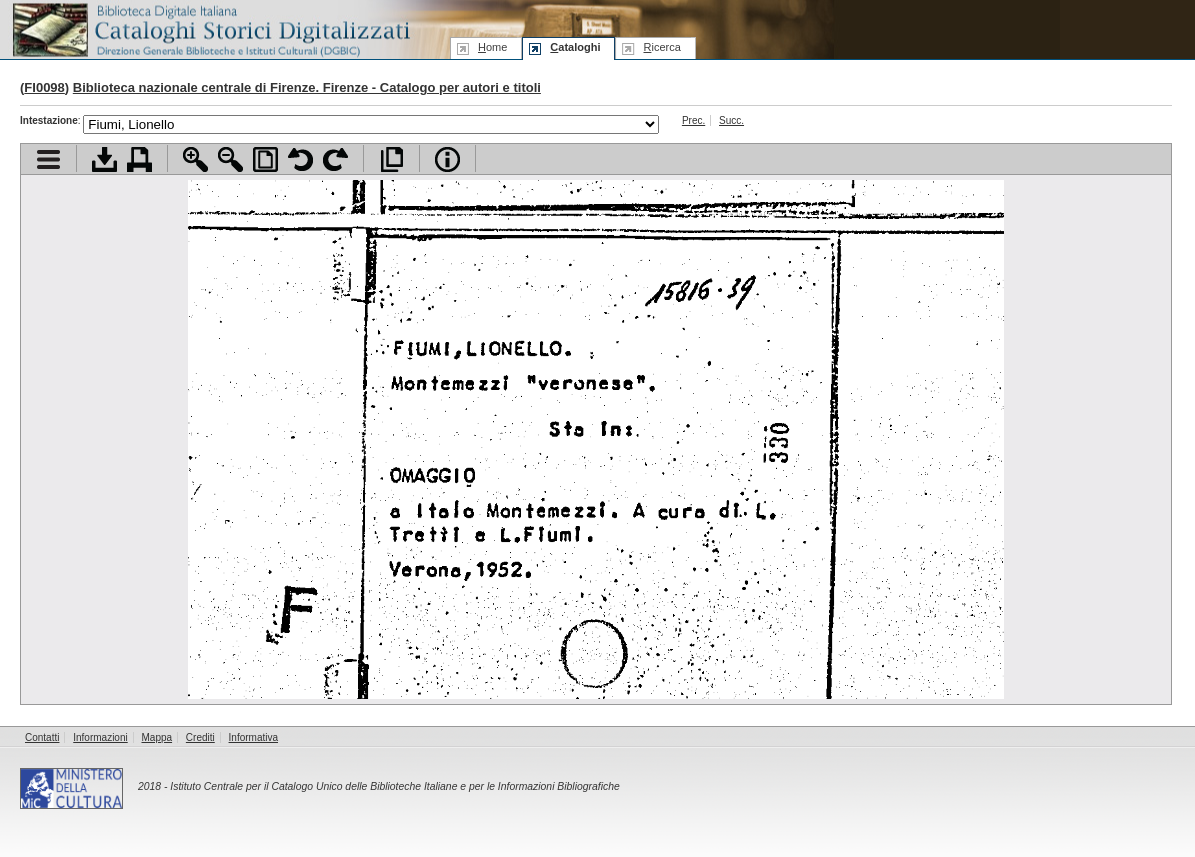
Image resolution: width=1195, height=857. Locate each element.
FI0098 (44, 87)
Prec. (693, 120)
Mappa (157, 737)
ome (492, 47)
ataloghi (575, 47)
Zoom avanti (195, 159)
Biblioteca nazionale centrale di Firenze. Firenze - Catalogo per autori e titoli (307, 87)
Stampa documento (139, 159)
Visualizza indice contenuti (48, 159)
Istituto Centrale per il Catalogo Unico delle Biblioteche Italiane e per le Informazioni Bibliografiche (394, 786)
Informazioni (100, 737)
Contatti (42, 737)
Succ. (731, 120)
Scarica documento (104, 159)
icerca (661, 47)
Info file (447, 159)
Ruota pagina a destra (335, 159)
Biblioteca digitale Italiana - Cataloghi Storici (210, 28)
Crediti (200, 737)
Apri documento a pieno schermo (391, 159)
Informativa (253, 737)
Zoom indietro (230, 159)
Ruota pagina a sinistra (300, 159)
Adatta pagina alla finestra (265, 159)
